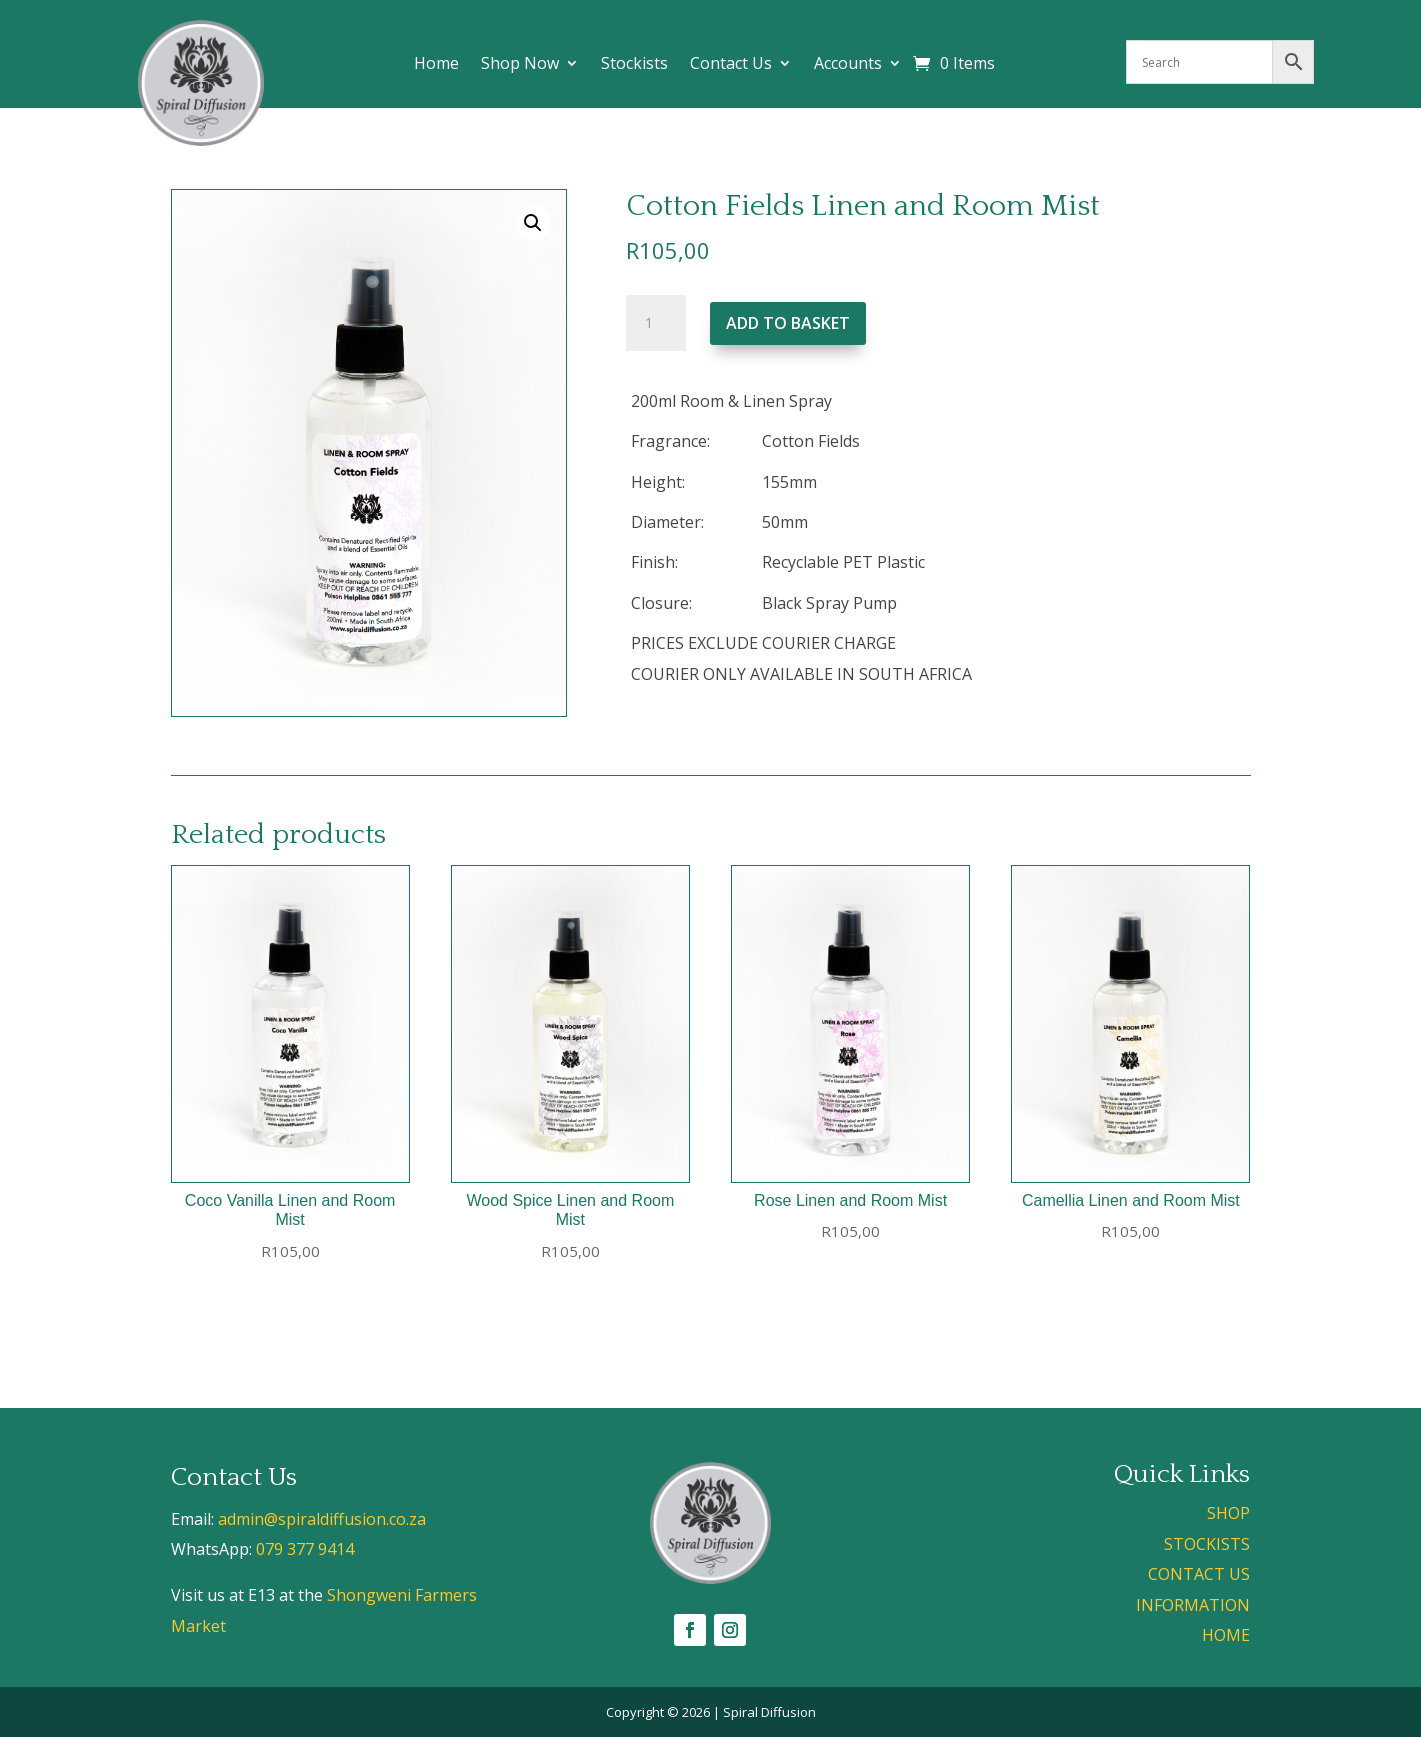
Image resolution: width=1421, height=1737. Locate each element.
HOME (1226, 1635)
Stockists (634, 65)
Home (436, 65)
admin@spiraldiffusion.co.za (322, 1519)
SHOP (1228, 1513)
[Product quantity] (656, 323)
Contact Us (731, 65)
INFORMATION (1193, 1605)
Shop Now (520, 65)
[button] (533, 223)
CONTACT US (1199, 1574)
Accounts (848, 65)
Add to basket (788, 323)
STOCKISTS (1207, 1544)
